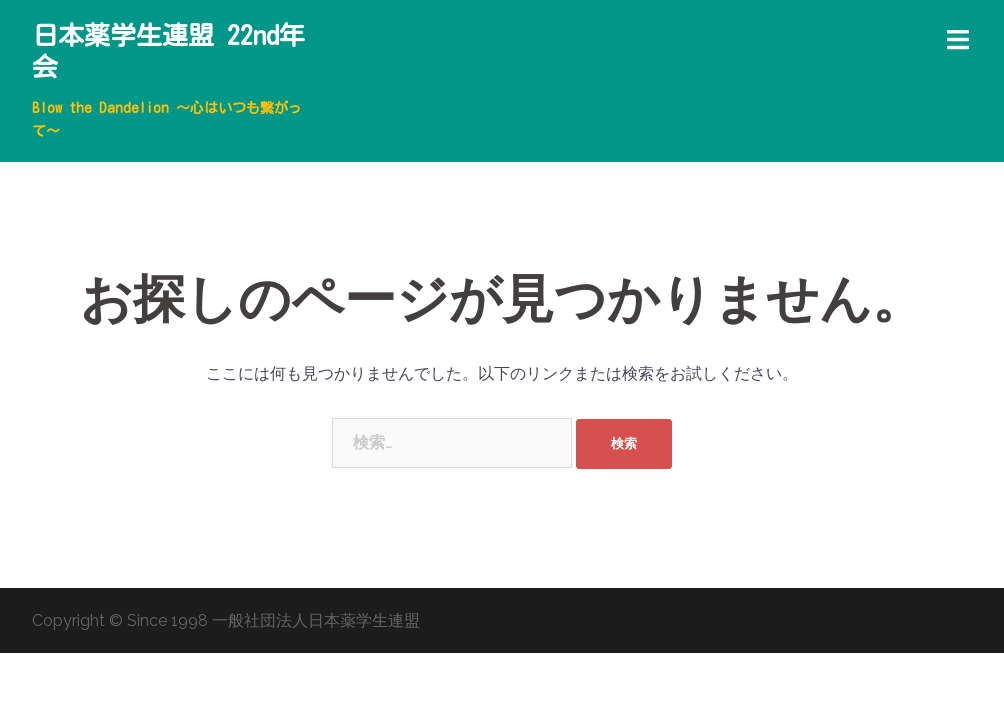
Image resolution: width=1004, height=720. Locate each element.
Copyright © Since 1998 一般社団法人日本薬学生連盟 (226, 620)
